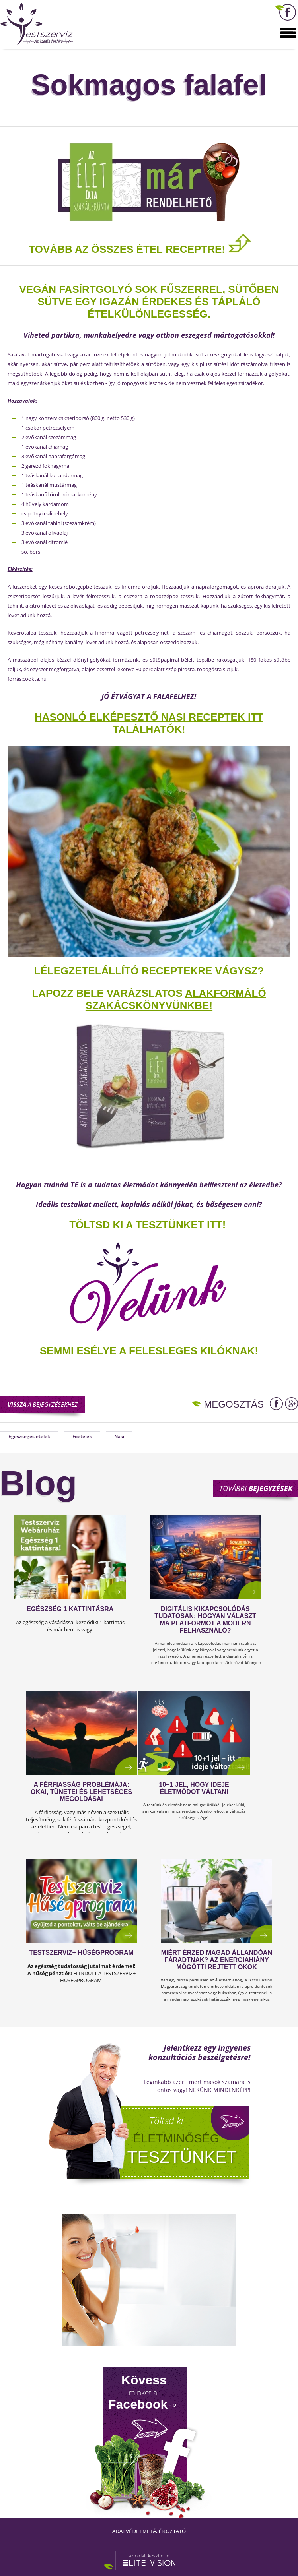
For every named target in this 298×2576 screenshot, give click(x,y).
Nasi (119, 1436)
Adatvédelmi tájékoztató (149, 2531)
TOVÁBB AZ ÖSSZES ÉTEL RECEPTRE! (140, 249)
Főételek (82, 1436)
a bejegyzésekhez (43, 1404)
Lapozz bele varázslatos (108, 993)
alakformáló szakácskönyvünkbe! (176, 999)
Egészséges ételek (29, 1436)
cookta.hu (35, 678)
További (255, 1488)
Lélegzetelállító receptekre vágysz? (149, 971)
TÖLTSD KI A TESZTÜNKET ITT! (147, 1225)
